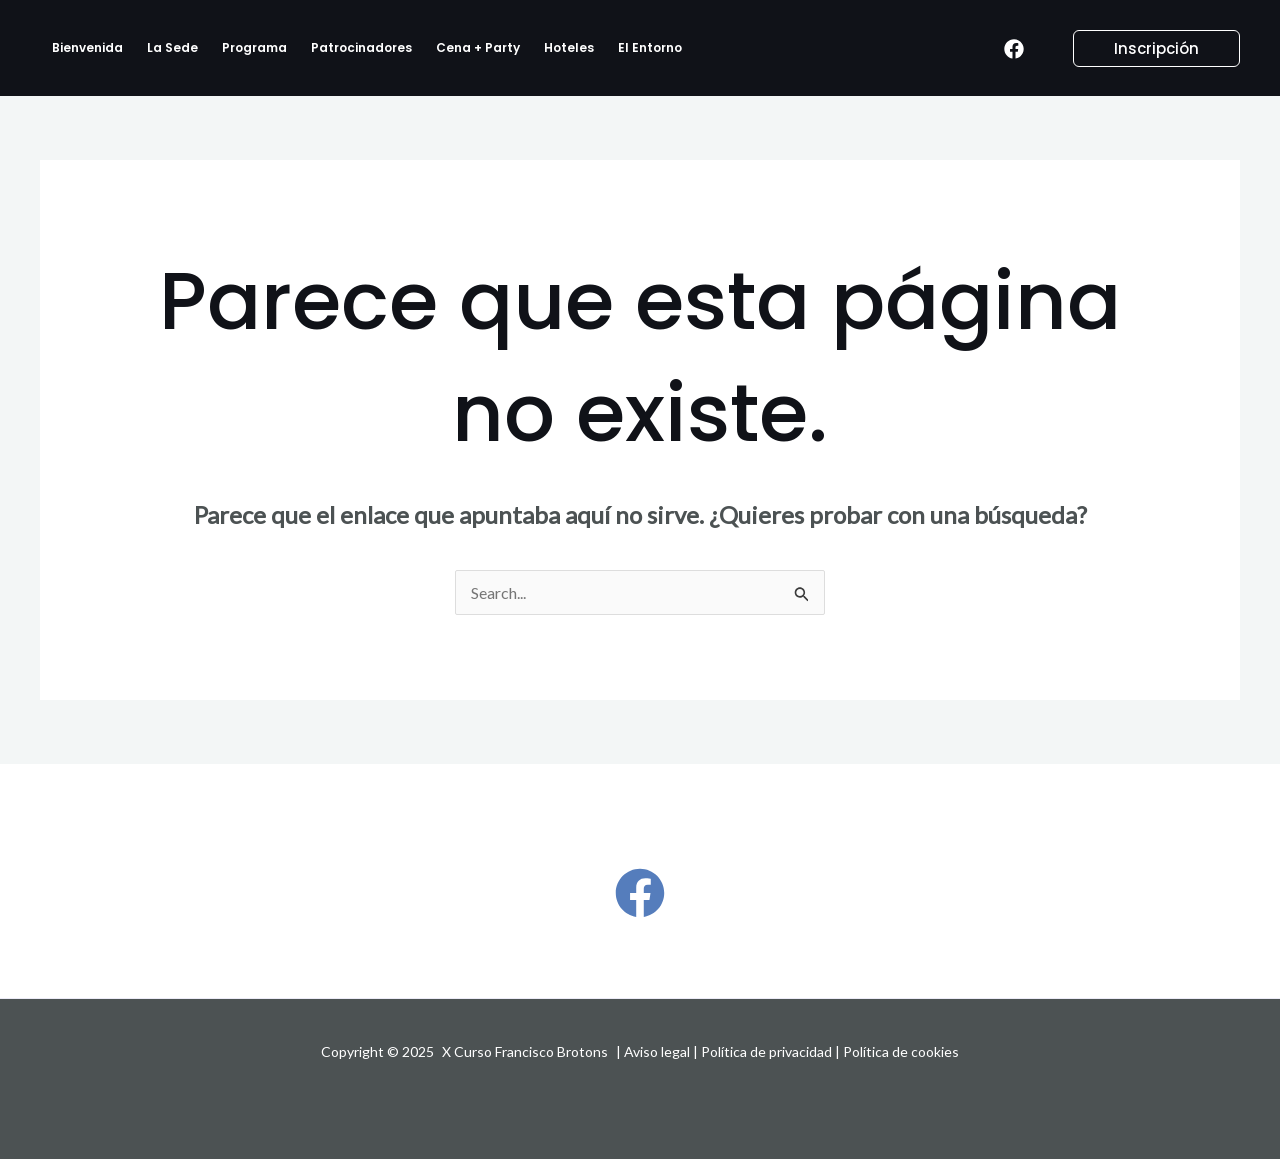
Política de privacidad (766, 1051)
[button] (1144, 48)
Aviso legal (657, 1051)
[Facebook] (1014, 49)
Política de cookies (901, 1051)
